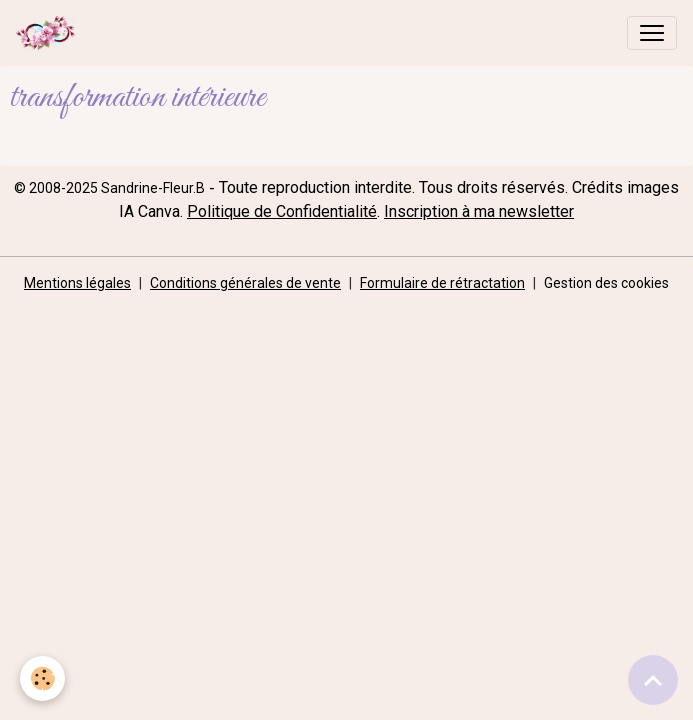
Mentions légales (77, 283)
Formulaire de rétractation (442, 283)
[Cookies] (42, 678)
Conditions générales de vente (245, 283)
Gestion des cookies (606, 283)
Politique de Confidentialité (282, 211)
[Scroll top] (653, 680)
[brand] (49, 33)
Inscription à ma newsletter (479, 211)
